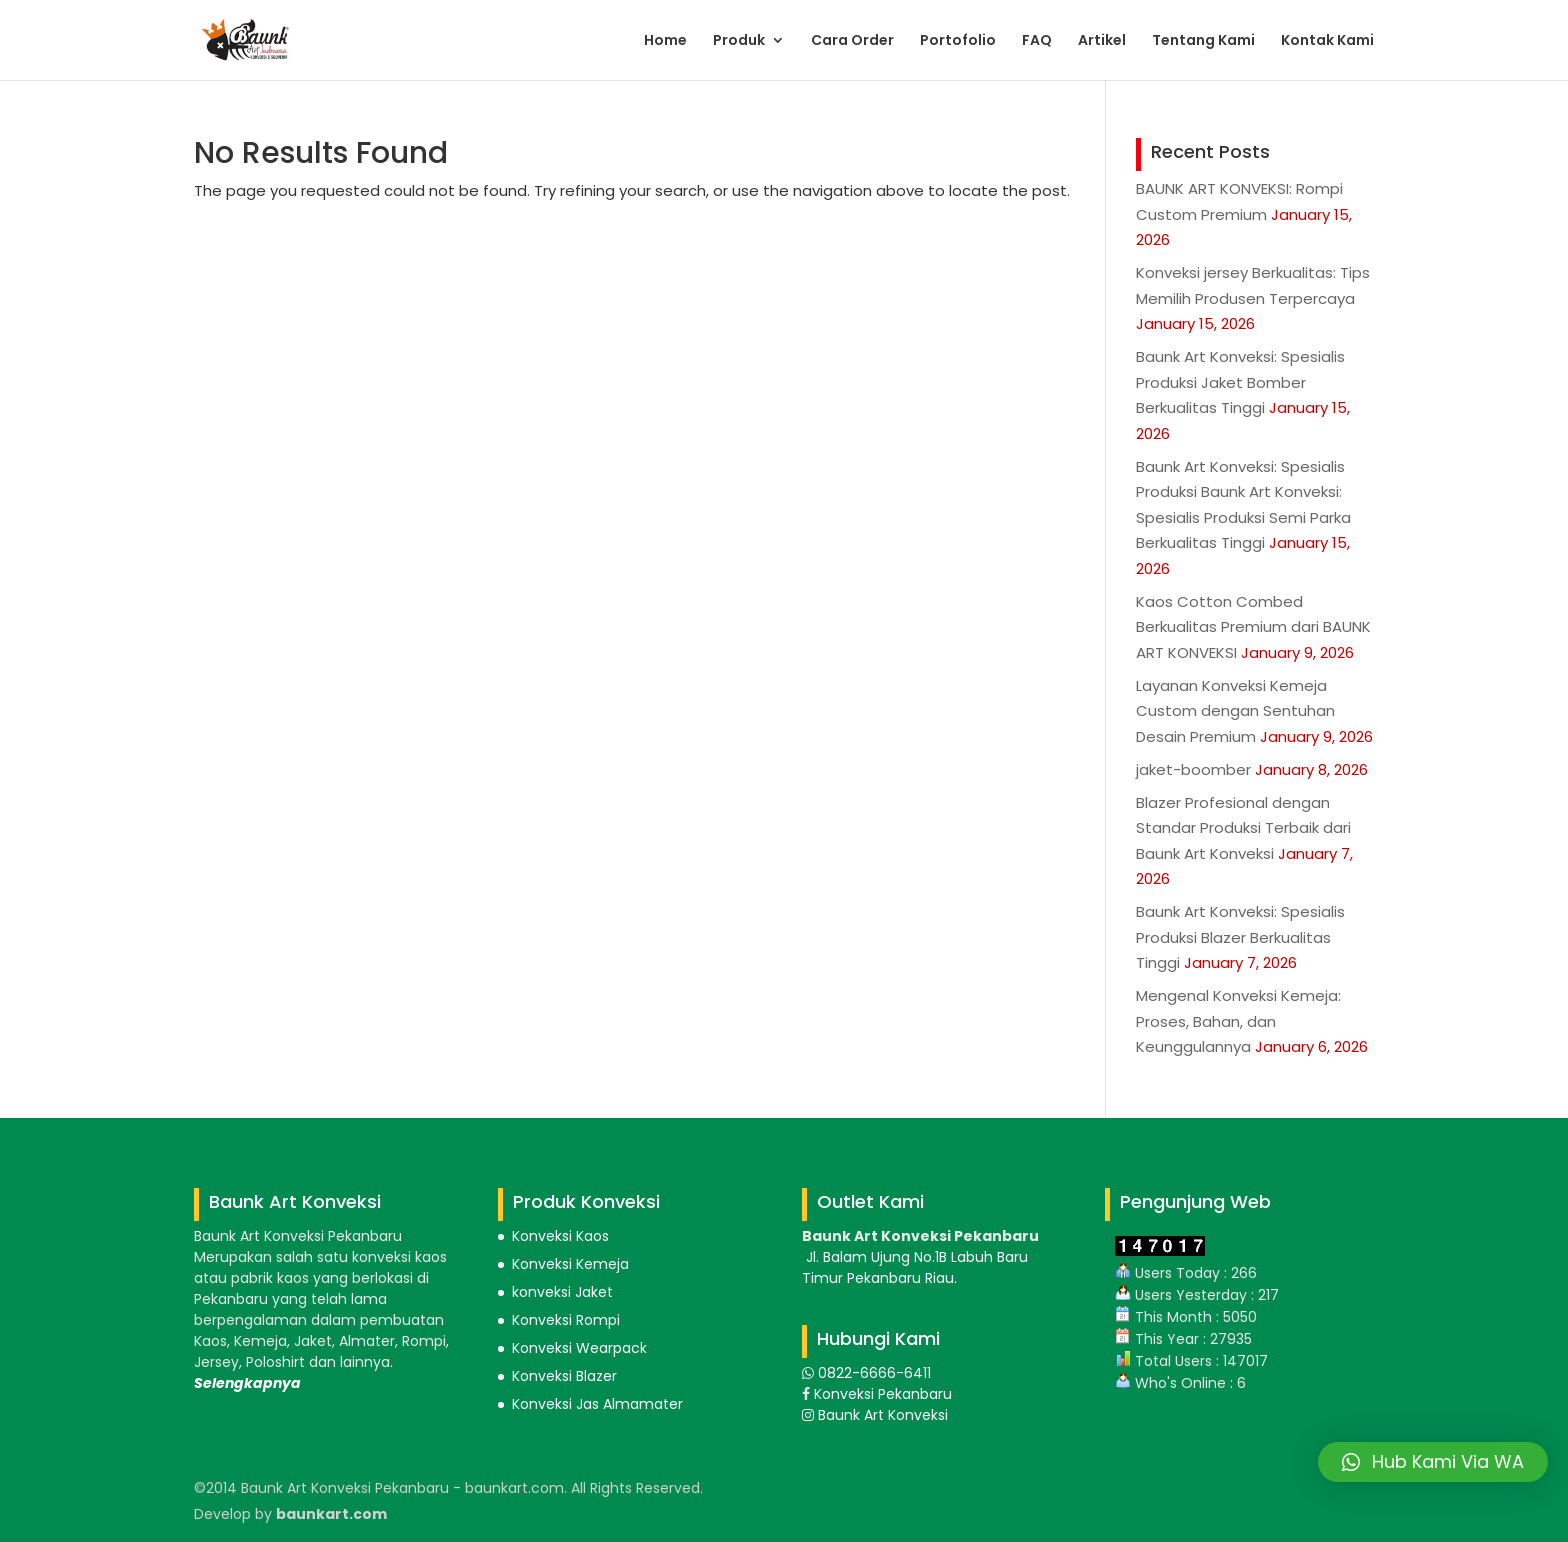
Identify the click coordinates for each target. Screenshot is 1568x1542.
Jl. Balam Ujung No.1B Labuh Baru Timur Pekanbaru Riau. (915, 1267)
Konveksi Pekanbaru (881, 1394)
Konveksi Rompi (566, 1320)
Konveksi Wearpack (579, 1348)
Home (665, 41)
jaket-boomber (1193, 769)
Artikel (1102, 41)
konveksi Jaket (562, 1292)
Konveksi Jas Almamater (597, 1404)
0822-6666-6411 (872, 1373)
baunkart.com (331, 1514)
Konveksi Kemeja (570, 1264)
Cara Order (852, 41)
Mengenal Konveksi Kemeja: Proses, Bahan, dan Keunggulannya (1238, 1021)
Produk (739, 41)
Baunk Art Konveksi (881, 1415)
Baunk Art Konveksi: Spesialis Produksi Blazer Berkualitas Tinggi (1240, 937)
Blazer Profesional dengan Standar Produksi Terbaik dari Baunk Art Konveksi (1243, 828)
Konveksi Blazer (564, 1376)
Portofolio (958, 41)
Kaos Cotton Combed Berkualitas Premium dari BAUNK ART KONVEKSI (1253, 627)
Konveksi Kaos (560, 1236)
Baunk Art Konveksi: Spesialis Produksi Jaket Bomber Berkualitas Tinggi (1240, 382)
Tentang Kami (1203, 41)
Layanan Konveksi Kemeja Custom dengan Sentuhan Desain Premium (1235, 711)
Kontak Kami (1327, 41)
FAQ (1037, 41)
